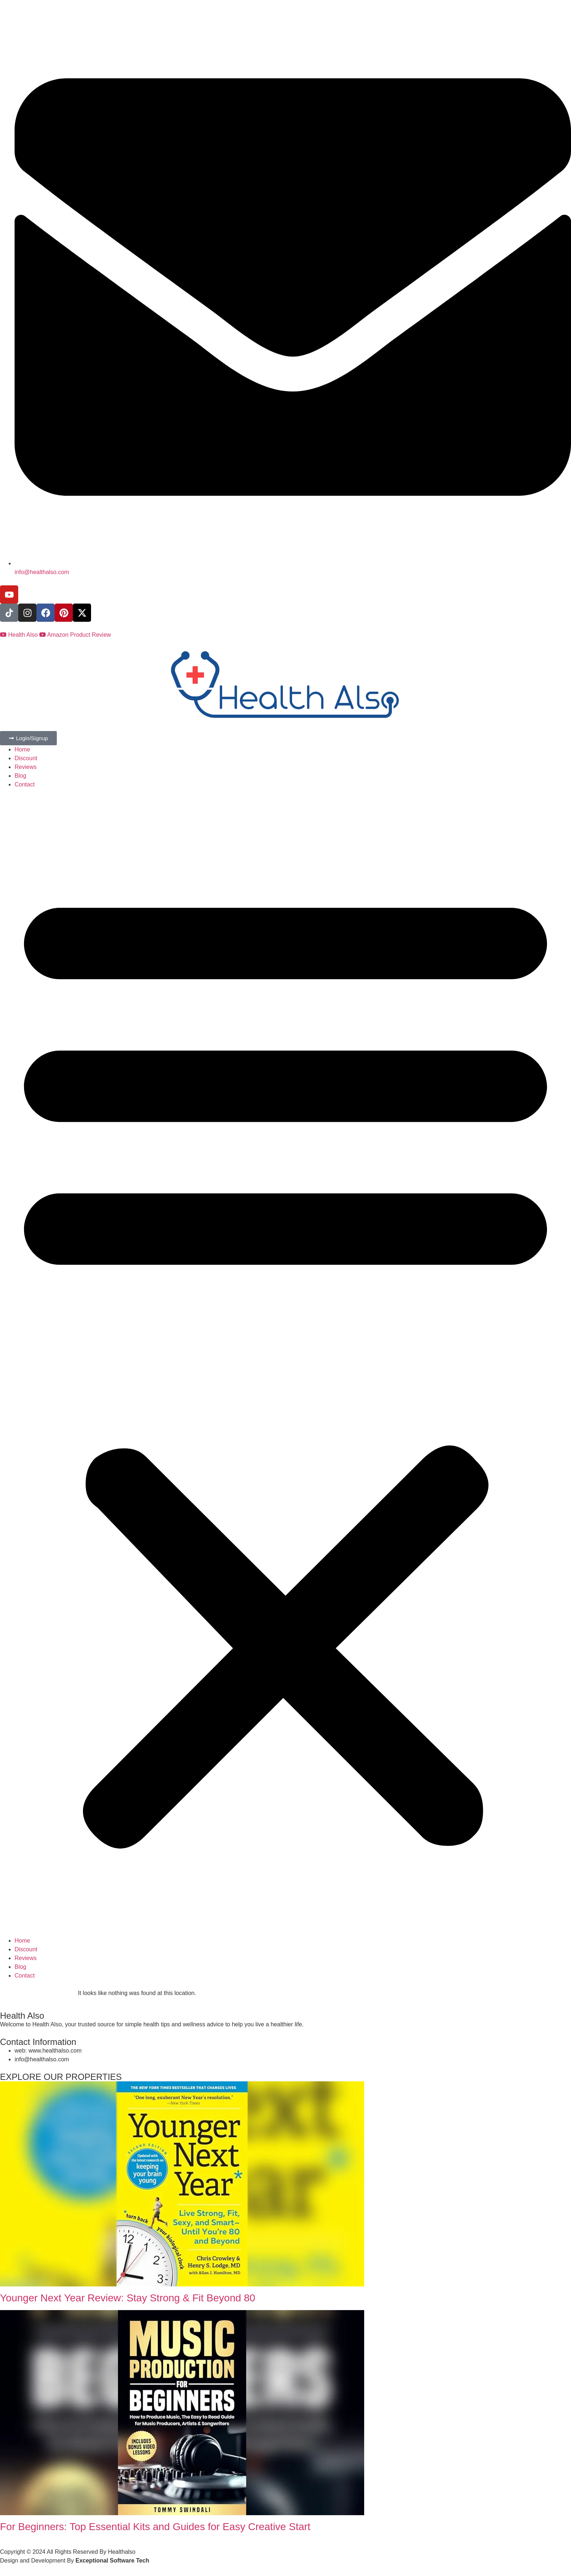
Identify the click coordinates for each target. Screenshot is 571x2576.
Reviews (25, 767)
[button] (285, 1362)
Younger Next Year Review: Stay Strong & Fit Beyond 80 (127, 2298)
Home (22, 749)
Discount (26, 758)
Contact (25, 784)
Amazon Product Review (75, 635)
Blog (20, 776)
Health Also (19, 635)
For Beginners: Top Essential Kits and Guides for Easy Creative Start (155, 2526)
